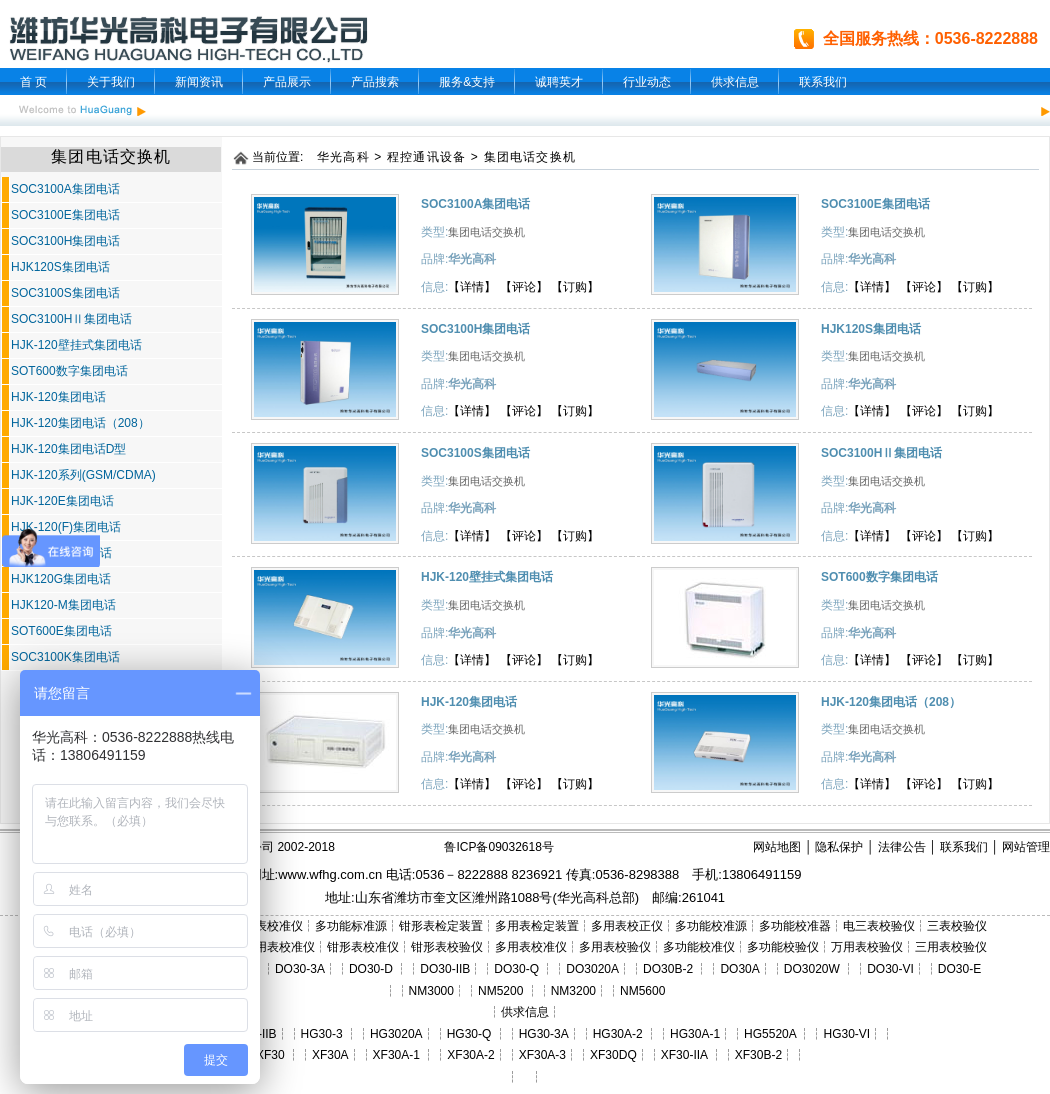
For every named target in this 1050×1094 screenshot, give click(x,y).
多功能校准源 (711, 926)
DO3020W (812, 969)
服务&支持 (467, 82)
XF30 (270, 1055)
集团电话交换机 (530, 157)
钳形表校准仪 (363, 947)
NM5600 (642, 991)
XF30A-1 (396, 1055)
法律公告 (902, 847)
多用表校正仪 (627, 926)
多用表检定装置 (537, 926)
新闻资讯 (199, 82)
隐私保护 (839, 847)
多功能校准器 (795, 926)
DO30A (739, 969)
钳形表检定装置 (441, 926)
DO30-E (959, 969)
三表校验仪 (957, 926)
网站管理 (1026, 847)
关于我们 (111, 82)
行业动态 (647, 82)
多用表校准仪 (531, 947)
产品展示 (287, 82)
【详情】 (472, 287)
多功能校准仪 (699, 947)
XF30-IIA (684, 1055)
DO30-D (371, 969)
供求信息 (735, 82)
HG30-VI (846, 1034)
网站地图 (777, 847)
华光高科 (343, 157)
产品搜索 (375, 82)
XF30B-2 (758, 1055)
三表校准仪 (273, 926)
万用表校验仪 (867, 947)
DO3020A (592, 969)
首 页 (33, 82)
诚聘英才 (559, 82)
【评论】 (524, 287)
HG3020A (396, 1034)
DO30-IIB (445, 969)
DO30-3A (300, 969)
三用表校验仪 (951, 947)
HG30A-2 (618, 1034)
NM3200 (573, 991)
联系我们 (823, 82)
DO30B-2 (668, 969)
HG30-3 (322, 1034)
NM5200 (500, 991)
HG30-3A (544, 1034)
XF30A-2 (470, 1055)
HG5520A (770, 1034)
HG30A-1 (695, 1034)
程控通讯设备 (426, 157)
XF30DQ (613, 1055)
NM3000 (431, 991)
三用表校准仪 (279, 947)
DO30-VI (890, 969)
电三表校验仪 (879, 926)
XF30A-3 (542, 1055)
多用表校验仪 (615, 947)
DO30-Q (516, 969)
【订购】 (575, 287)
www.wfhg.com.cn (330, 874)
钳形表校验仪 (447, 947)
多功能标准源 (351, 926)
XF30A (330, 1055)
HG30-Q (469, 1034)
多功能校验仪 (783, 947)
